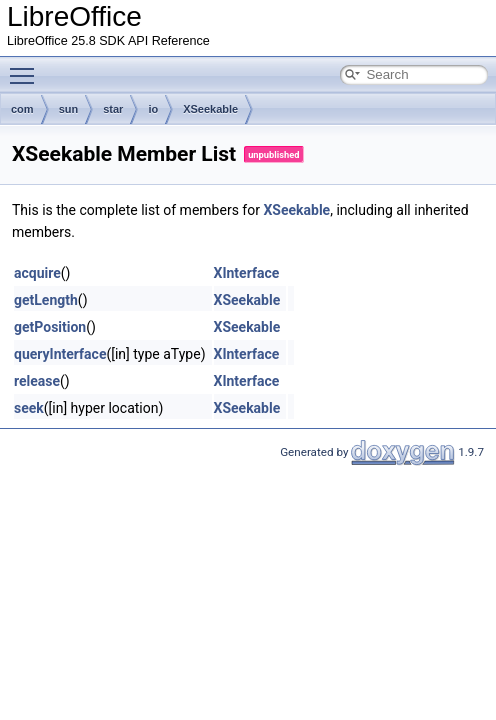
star (113, 109)
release (37, 381)
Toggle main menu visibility (27, 67)
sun (69, 109)
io (153, 109)
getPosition (50, 327)
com (22, 109)
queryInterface (60, 354)
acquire (37, 273)
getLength (46, 300)
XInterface (247, 273)
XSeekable (210, 109)
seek (29, 408)
